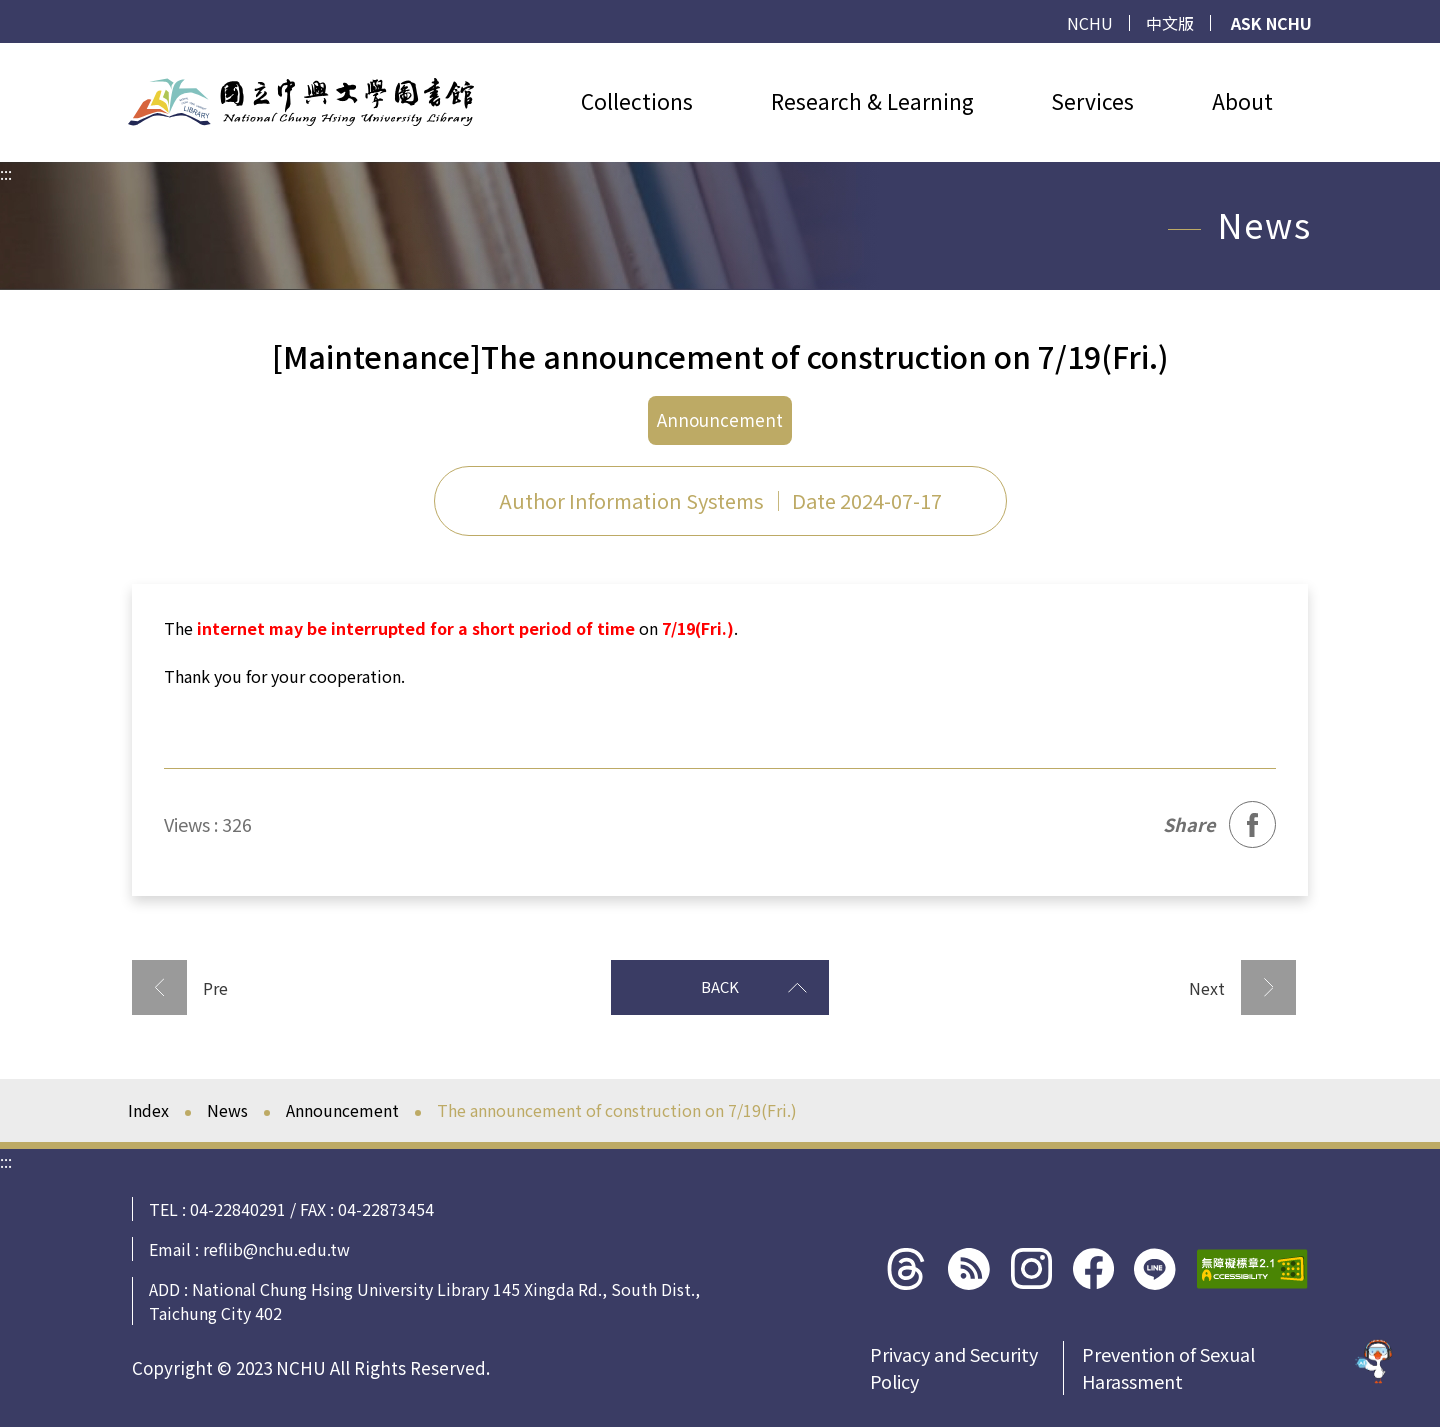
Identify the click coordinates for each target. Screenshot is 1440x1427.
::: (6, 55)
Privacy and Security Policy (954, 1367)
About (1242, 101)
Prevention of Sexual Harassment (1168, 1367)
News (227, 1110)
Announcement (342, 1110)
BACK (754, 986)
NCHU (1090, 23)
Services (1092, 101)
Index (148, 1110)
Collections (637, 101)
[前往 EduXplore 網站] (1375, 1356)
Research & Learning (872, 101)
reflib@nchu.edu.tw (276, 1249)
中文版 (1170, 23)
